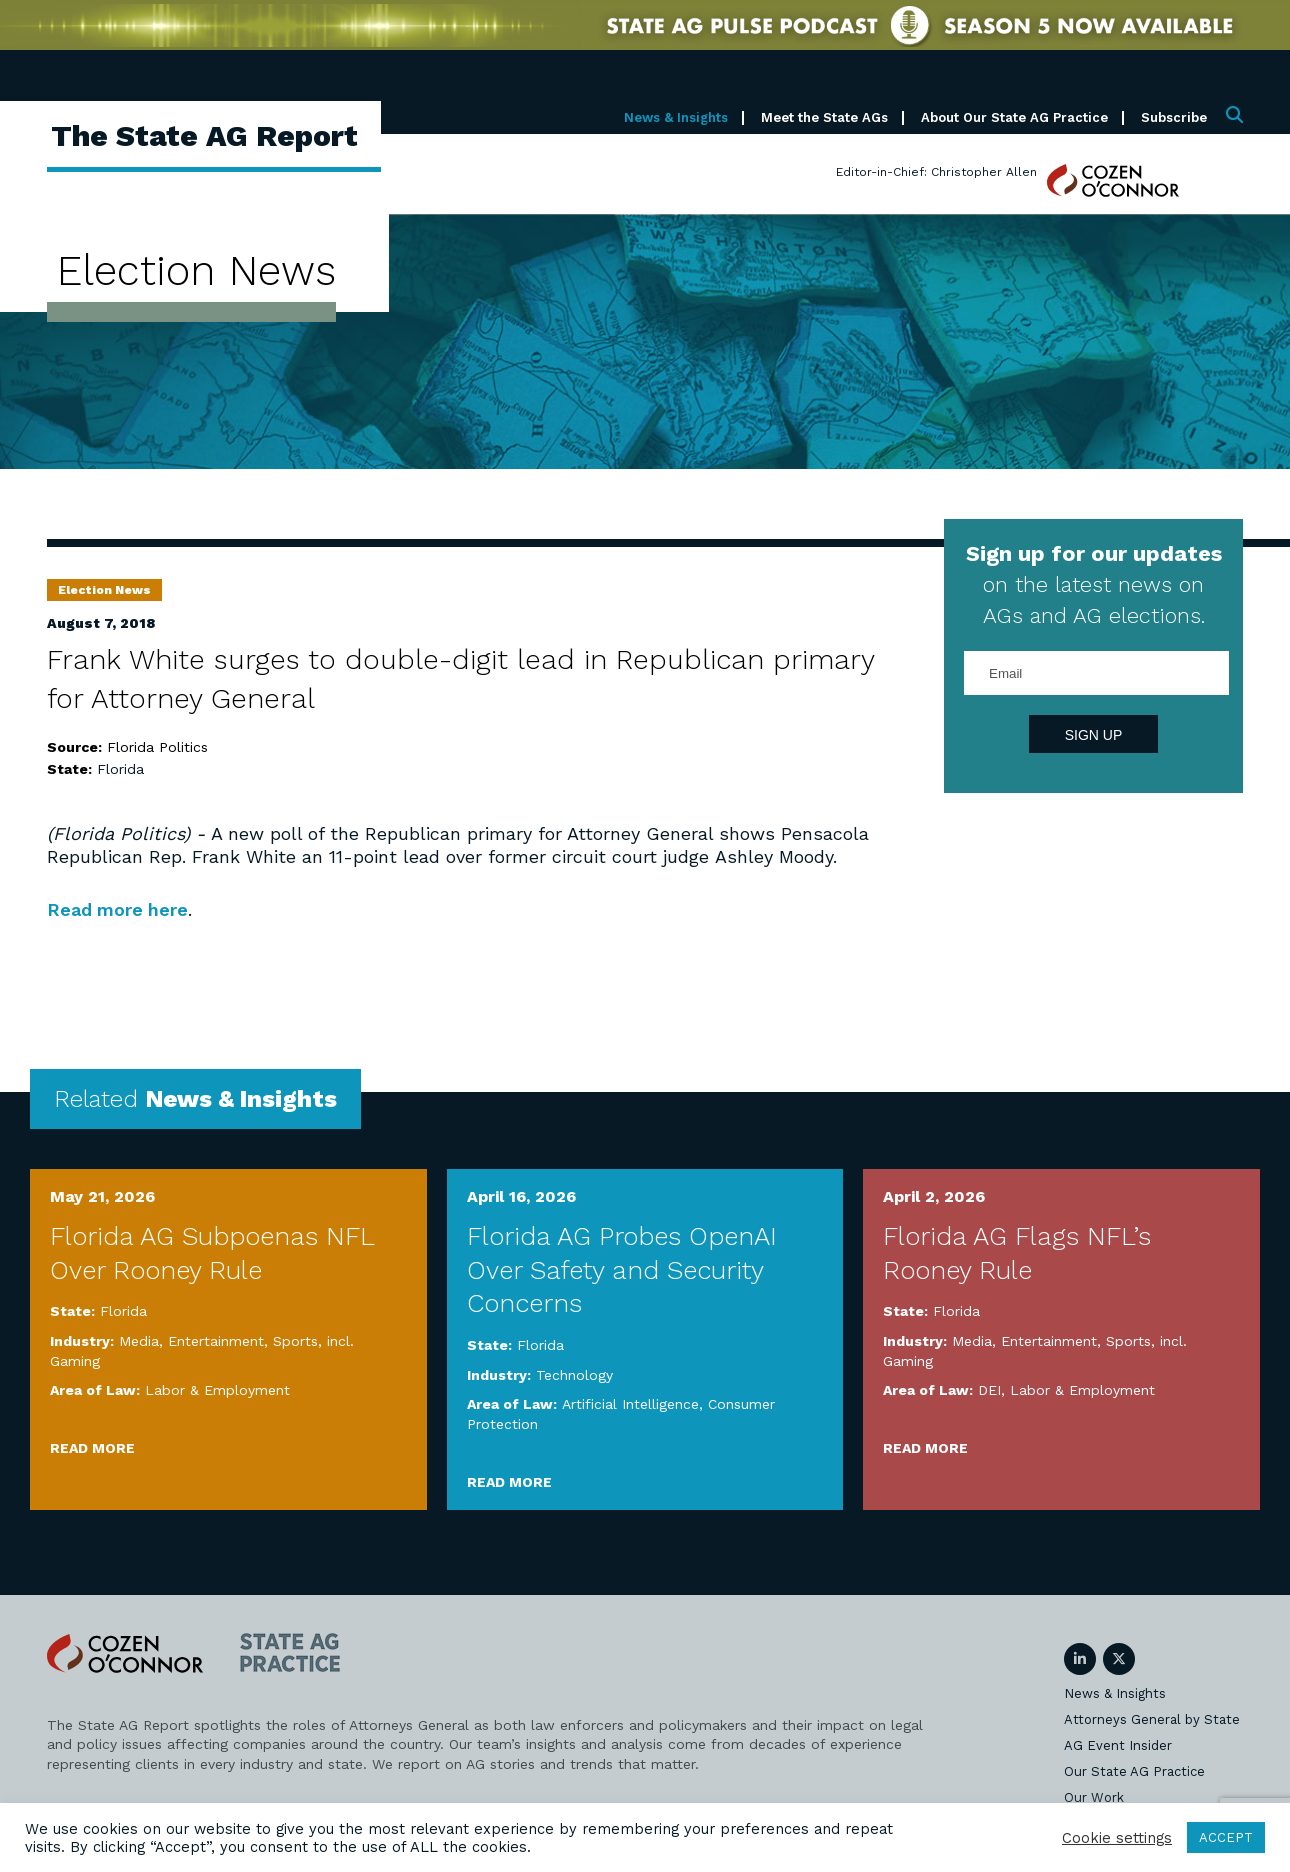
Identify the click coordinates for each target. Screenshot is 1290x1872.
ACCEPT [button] (1226, 1837)
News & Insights (676, 117)
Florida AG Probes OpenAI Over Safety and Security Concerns (622, 1270)
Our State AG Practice (1134, 1771)
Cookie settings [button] (1117, 1838)
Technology (574, 1375)
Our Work (1094, 1797)
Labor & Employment (217, 1390)
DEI (989, 1390)
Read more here (118, 909)
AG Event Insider (1118, 1745)
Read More (92, 1448)
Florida (120, 769)
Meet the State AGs (824, 117)
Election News (104, 590)
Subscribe (1174, 117)
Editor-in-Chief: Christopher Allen (936, 172)
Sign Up (1094, 735)
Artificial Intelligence (630, 1404)
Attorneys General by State (1152, 1719)
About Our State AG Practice (1014, 117)
